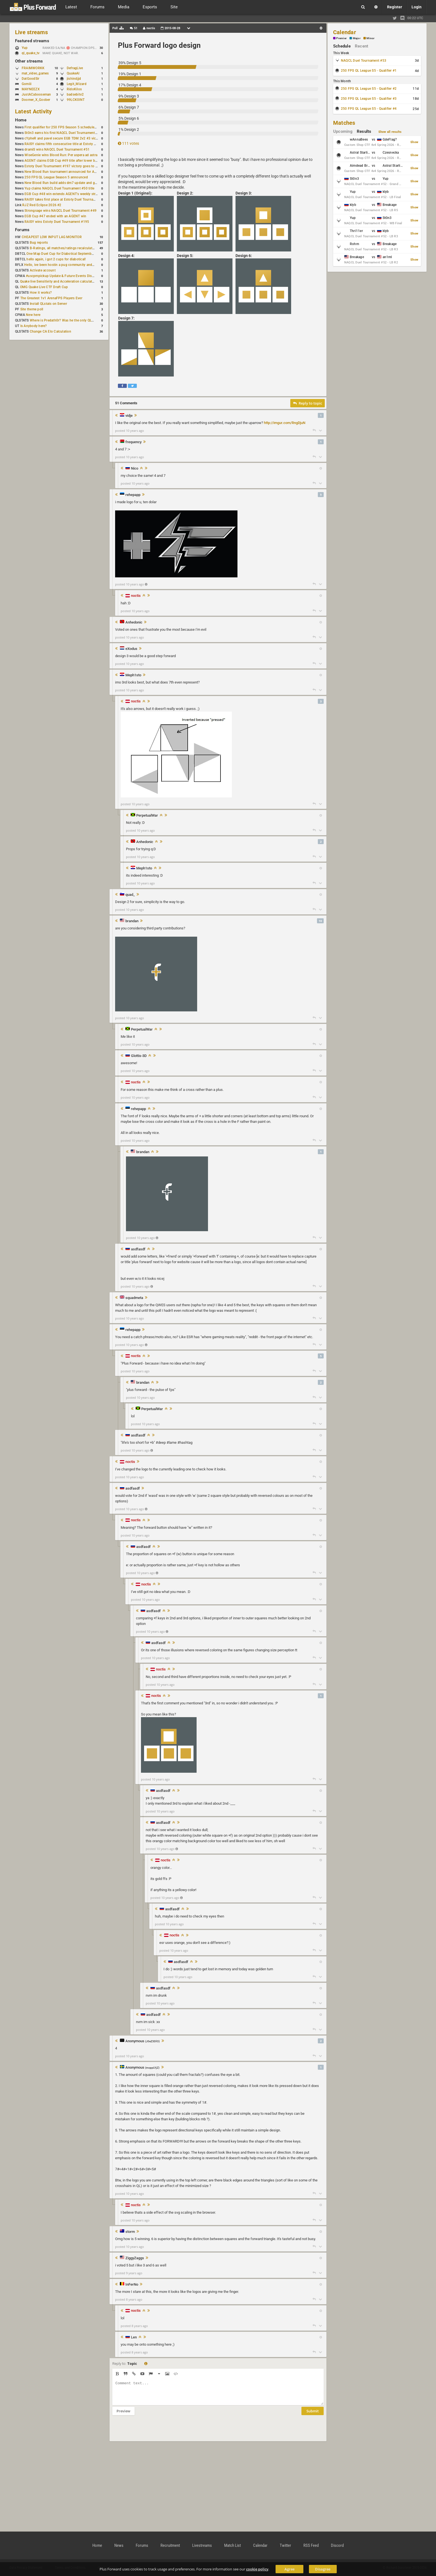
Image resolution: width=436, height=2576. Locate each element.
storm (130, 2231)
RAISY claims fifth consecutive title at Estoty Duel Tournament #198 (76, 144)
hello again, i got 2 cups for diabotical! (56, 259)
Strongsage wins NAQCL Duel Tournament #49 (60, 211)
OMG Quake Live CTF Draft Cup (44, 287)
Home (20, 120)
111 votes (128, 143)
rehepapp (132, 494)
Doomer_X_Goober (36, 100)
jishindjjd (74, 79)
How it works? (41, 293)
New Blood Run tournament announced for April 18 (64, 172)
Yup (27, 48)
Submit (312, 2415)
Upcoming (343, 131)
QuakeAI (73, 73)
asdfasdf (138, 1249)
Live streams (31, 32)
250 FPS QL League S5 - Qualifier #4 (369, 109)
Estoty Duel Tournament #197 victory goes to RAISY (64, 166)
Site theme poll (31, 309)
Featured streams (32, 40)
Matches (344, 122)
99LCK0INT (76, 100)
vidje (129, 415)
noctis (136, 595)
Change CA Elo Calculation (50, 331)
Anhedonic (133, 622)
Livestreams (202, 2545)
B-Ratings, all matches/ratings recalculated (63, 248)
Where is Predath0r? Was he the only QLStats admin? (71, 320)
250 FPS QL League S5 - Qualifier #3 (369, 99)
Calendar (344, 32)
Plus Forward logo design (159, 45)
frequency (133, 442)
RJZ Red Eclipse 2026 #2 (41, 205)
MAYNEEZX (31, 89)
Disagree (322, 2569)
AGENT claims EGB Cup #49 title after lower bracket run (67, 161)
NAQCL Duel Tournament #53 (363, 61)
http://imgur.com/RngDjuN (284, 423)
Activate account (43, 270)
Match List (232, 2545)
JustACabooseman (36, 94)
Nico (134, 468)
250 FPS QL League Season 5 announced (56, 177)
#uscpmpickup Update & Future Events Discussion (65, 276)
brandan (131, 921)
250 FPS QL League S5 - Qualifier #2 (369, 89)
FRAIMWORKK (33, 68)
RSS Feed (311, 2545)
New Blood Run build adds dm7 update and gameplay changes (72, 183)
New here (33, 315)
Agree (289, 2569)
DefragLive (75, 68)
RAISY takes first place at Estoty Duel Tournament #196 (67, 199)
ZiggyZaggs (134, 2258)
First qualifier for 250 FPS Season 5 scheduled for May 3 (68, 127)
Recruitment (170, 2545)
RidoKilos (74, 89)
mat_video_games (35, 73)
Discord (337, 2545)
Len (134, 2337)
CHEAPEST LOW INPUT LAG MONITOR (52, 237)
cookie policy (257, 2569)
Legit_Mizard (76, 84)
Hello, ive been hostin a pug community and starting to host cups (74, 265)
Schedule (342, 46)
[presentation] (154, 2432)
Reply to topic (307, 403)
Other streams (29, 61)
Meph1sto (133, 675)
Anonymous (142, 2041)
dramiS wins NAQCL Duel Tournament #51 (57, 149)
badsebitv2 (75, 94)
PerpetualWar (147, 815)
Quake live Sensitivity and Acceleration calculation (58, 281)
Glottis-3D (139, 1055)
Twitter (285, 2545)
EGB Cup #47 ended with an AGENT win (55, 216)
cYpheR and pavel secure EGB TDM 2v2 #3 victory (63, 138)
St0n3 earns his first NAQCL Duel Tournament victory (65, 133)
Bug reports (39, 243)
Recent (361, 46)
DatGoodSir (30, 79)
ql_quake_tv (31, 53)
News (118, 2545)
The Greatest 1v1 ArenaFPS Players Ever (51, 298)
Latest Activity (33, 111)
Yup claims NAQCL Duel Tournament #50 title (59, 188)
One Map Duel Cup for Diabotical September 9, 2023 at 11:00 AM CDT (80, 254)
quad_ (130, 894)
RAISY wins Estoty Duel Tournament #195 (56, 222)
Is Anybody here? (33, 326)
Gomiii (26, 84)
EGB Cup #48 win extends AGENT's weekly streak (62, 194)
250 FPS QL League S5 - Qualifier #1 (369, 71)
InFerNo (131, 2284)
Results (364, 131)
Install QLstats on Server (48, 304)
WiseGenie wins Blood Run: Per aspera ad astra (60, 155)
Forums (22, 229)
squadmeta (134, 1297)
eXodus (131, 648)
